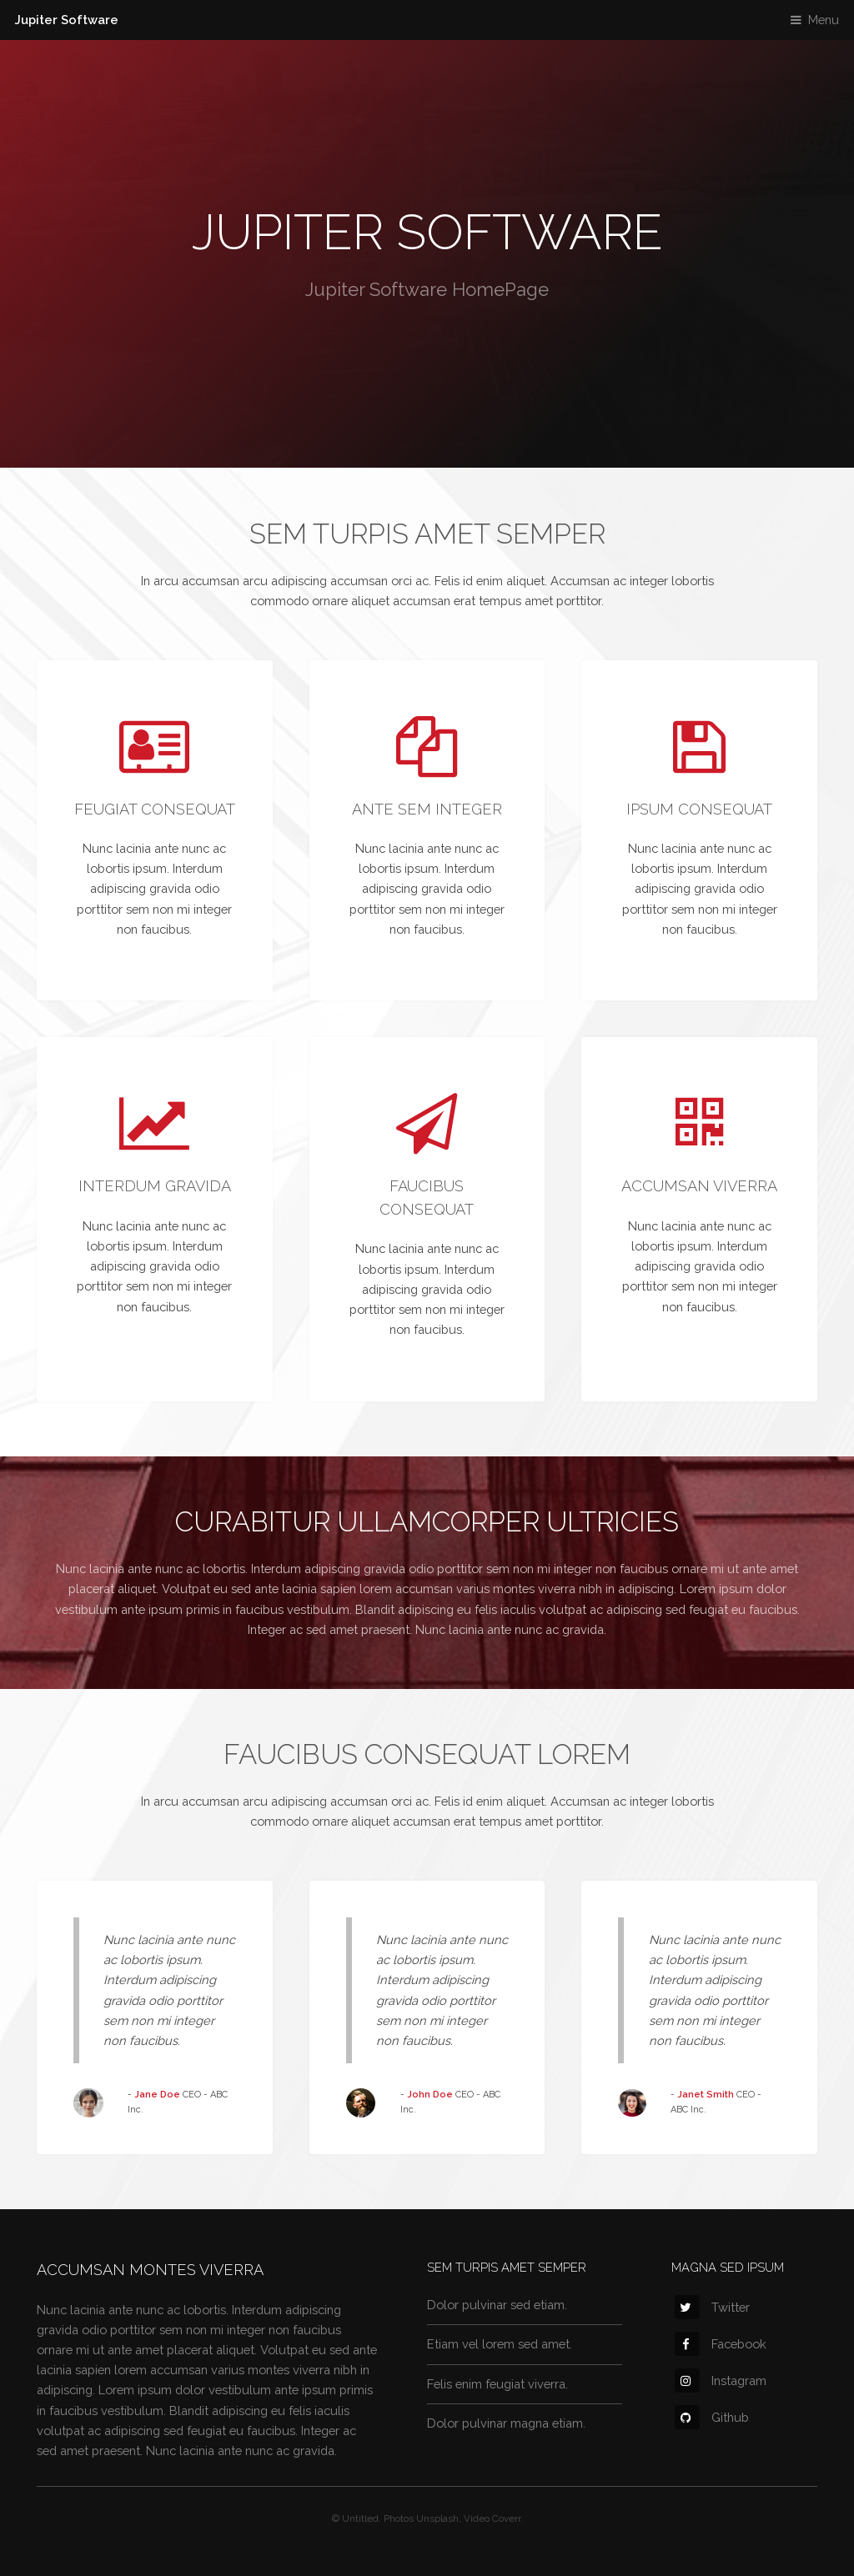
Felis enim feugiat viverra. (497, 2384)
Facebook (720, 2344)
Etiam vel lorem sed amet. (499, 2344)
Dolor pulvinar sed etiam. (497, 2305)
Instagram (720, 2380)
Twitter (712, 2307)
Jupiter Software (66, 20)
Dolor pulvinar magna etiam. (506, 2423)
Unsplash (437, 2518)
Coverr (506, 2518)
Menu (823, 20)
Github (712, 2417)
